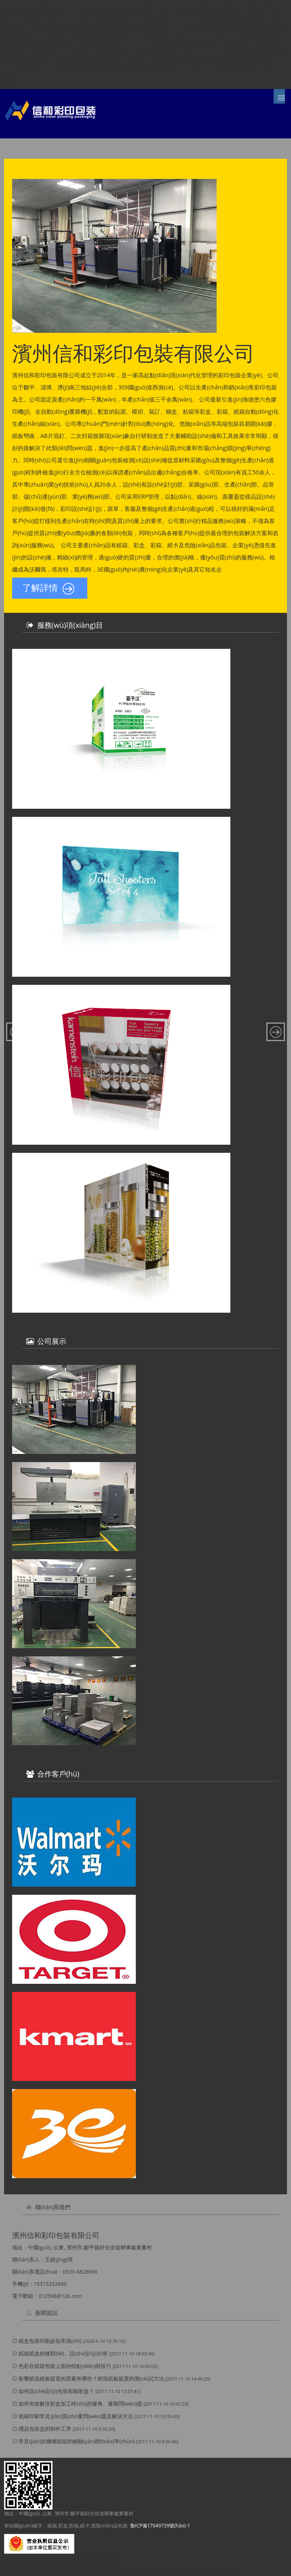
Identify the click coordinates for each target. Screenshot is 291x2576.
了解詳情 (48, 589)
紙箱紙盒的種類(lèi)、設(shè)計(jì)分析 (63, 2353)
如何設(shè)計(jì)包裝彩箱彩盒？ (56, 2391)
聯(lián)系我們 (53, 2207)
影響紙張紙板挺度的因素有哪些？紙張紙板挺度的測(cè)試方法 (91, 2378)
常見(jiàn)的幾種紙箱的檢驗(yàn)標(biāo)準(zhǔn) (76, 2441)
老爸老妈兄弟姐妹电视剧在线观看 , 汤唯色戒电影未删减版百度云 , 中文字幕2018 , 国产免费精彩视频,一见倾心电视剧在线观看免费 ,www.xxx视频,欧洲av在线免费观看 (145, 44)
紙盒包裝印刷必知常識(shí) (50, 2340)
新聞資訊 (46, 2313)
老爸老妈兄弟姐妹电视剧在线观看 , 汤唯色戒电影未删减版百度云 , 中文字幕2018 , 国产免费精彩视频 (117, 2572)
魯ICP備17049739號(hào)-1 (160, 2525)
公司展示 (51, 1341)
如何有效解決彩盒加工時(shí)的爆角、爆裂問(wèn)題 (80, 2403)
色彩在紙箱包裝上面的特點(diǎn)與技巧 (65, 2366)
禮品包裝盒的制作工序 (45, 2428)
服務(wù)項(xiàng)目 (70, 625)
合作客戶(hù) (58, 1774)
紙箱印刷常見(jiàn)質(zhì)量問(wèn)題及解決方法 (76, 2416)
